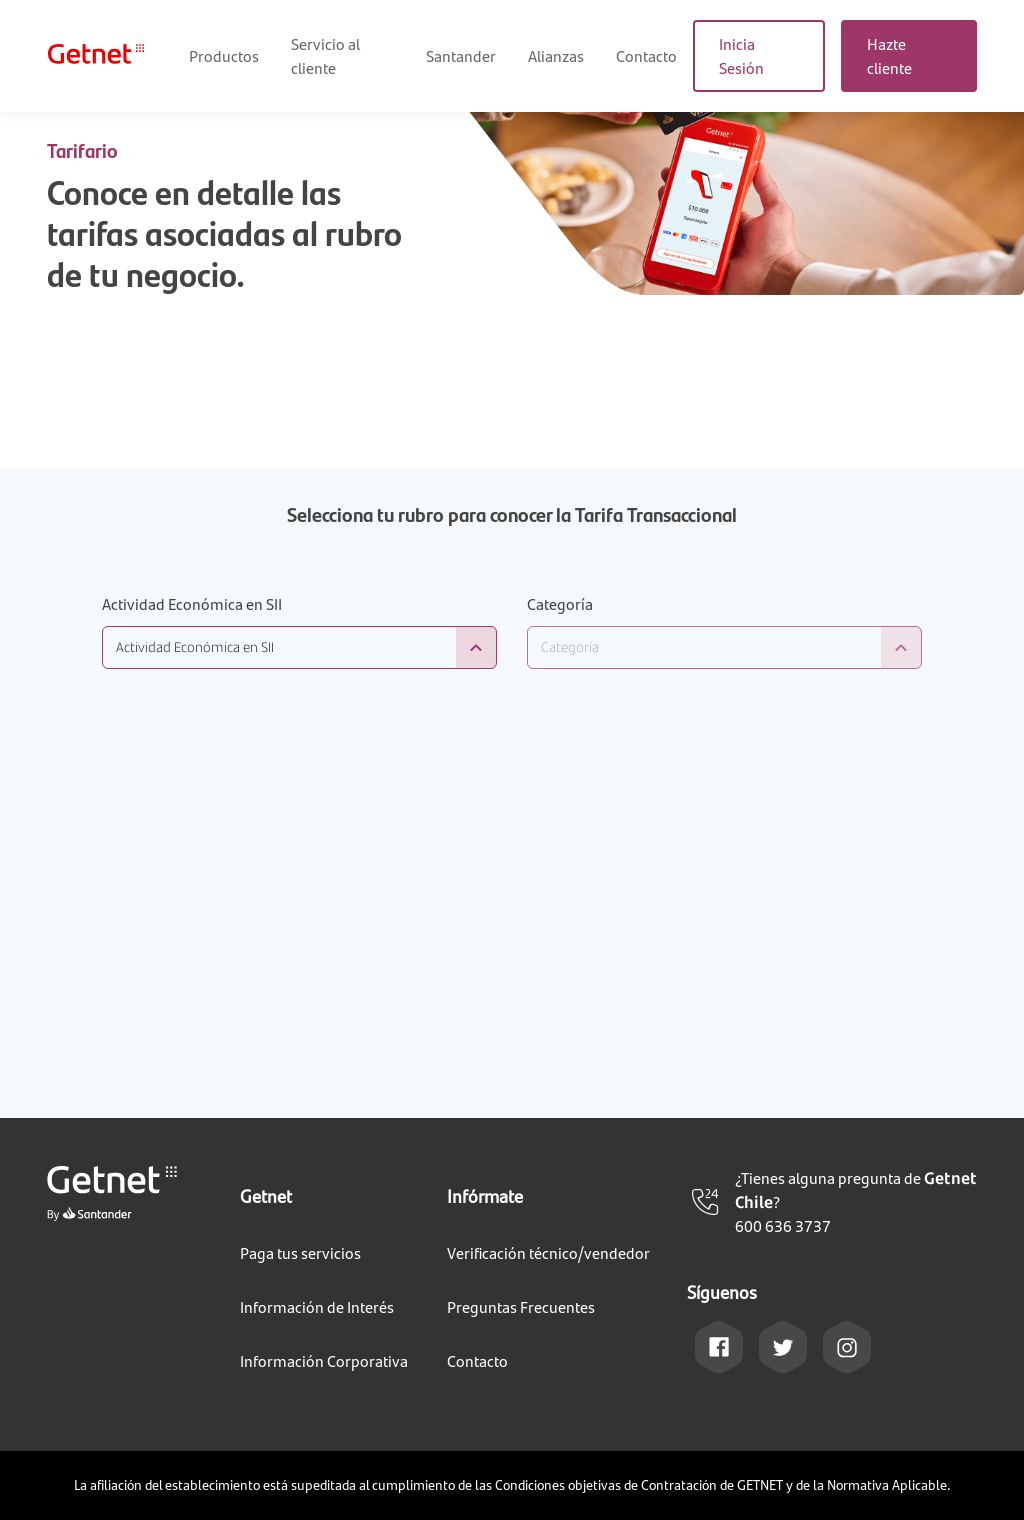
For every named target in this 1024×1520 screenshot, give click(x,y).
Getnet (266, 1195)
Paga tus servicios (300, 1252)
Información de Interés (317, 1306)
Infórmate (485, 1195)
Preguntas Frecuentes (521, 1306)
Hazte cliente (889, 55)
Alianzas (556, 55)
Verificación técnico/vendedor (548, 1252)
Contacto (646, 55)
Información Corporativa (324, 1360)
